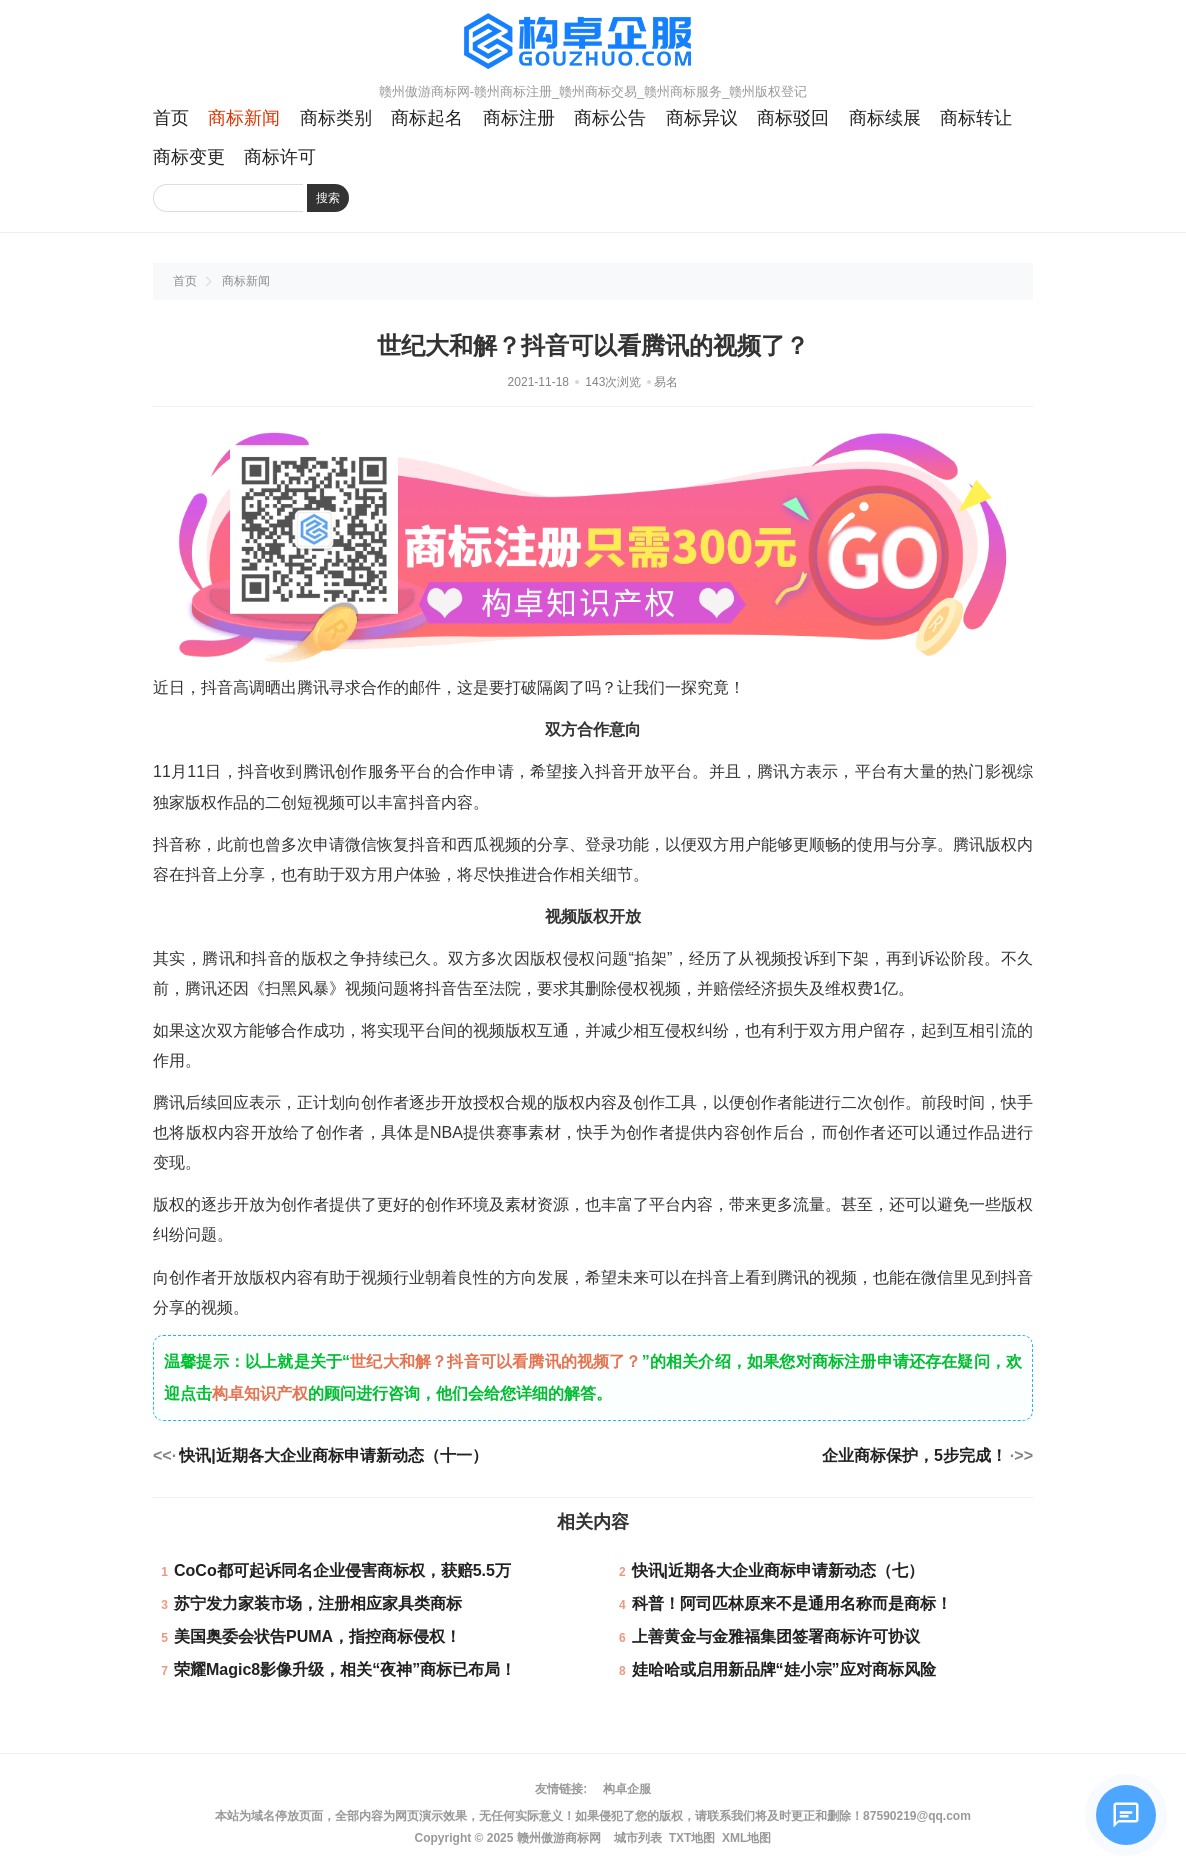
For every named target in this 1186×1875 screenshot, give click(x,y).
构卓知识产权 (260, 1393)
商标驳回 (793, 118)
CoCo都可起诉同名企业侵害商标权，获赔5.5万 (342, 1570)
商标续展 (885, 118)
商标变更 (189, 157)
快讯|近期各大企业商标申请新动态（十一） (333, 1455)
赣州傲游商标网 (559, 1838)
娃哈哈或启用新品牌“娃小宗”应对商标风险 (784, 1669)
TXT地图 (692, 1838)
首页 (171, 118)
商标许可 (280, 157)
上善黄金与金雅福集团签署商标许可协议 (776, 1636)
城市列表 (638, 1838)
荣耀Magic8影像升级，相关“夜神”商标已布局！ (345, 1669)
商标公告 (610, 118)
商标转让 (976, 118)
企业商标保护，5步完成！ (914, 1455)
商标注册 (519, 118)
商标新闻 (244, 118)
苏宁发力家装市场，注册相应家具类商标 (318, 1603)
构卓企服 (627, 1789)
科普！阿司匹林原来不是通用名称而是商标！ (792, 1603)
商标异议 (702, 118)
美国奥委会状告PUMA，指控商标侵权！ (317, 1636)
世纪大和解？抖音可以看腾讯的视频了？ (496, 1361)
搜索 (328, 198)
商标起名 (427, 118)
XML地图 (746, 1838)
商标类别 (336, 118)
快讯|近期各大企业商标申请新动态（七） (778, 1570)
